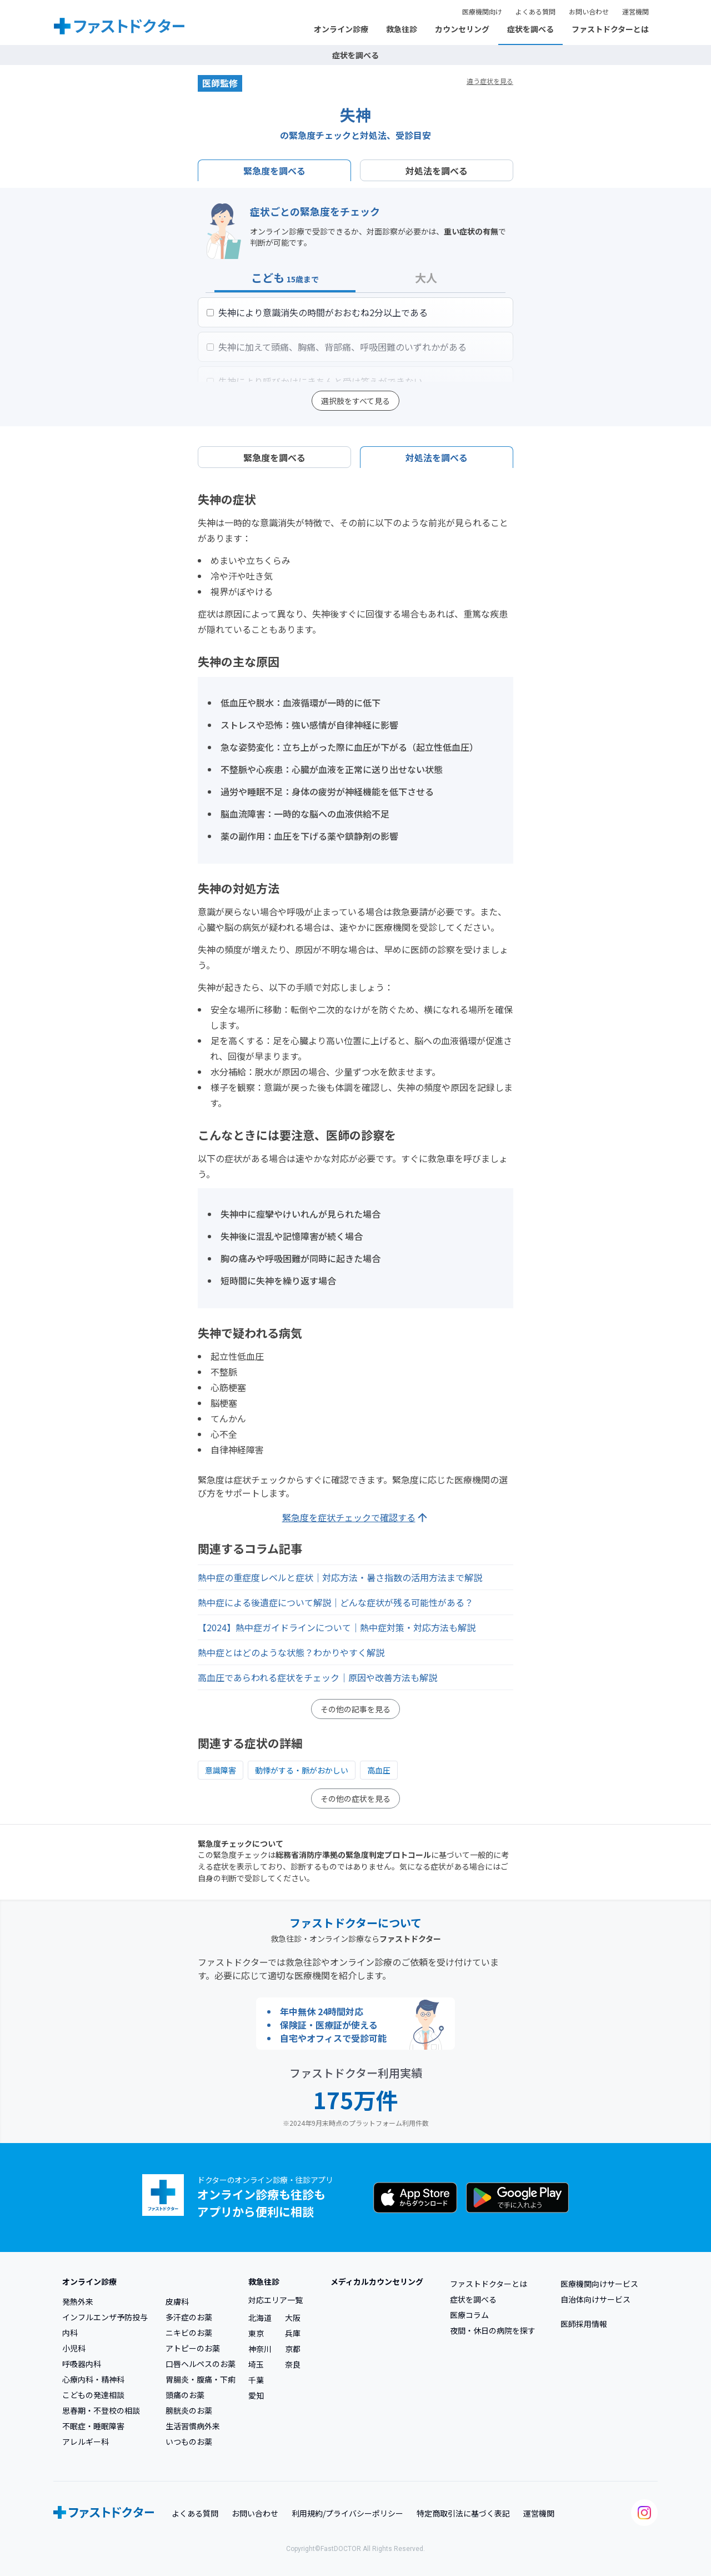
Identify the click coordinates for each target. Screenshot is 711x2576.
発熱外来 (77, 2301)
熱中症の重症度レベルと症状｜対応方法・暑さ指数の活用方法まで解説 (340, 1577)
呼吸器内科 (81, 2363)
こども (285, 278)
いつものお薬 (189, 2441)
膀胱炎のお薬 (189, 2410)
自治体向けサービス (595, 2299)
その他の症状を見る (355, 1798)
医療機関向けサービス (599, 2283)
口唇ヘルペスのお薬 (201, 2363)
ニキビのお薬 (189, 2332)
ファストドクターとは (610, 28)
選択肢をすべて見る (355, 400)
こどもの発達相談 (93, 2394)
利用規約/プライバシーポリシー (347, 2513)
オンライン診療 (341, 28)
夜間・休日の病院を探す (492, 2330)
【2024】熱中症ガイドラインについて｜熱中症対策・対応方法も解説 (336, 1627)
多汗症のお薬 (189, 2317)
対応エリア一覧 (275, 2299)
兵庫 (293, 2333)
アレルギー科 (85, 2441)
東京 (256, 2333)
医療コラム (469, 2314)
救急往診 (401, 28)
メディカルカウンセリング (377, 2281)
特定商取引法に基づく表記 (463, 2513)
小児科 (74, 2348)
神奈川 (260, 2348)
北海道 (260, 2317)
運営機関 (635, 11)
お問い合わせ (589, 11)
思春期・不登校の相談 (101, 2410)
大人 (426, 278)
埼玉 (256, 2364)
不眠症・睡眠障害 (93, 2425)
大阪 (293, 2317)
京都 (293, 2348)
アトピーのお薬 (193, 2348)
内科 (70, 2332)
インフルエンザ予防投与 (105, 2317)
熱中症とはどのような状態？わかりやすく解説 (291, 1652)
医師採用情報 (583, 2323)
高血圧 (378, 1770)
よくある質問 (535, 11)
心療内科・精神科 (93, 2379)
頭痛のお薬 (185, 2394)
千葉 (256, 2379)
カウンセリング (462, 28)
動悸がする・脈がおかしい (301, 1770)
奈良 (293, 2364)
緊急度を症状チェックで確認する (355, 1517)
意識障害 (220, 1770)
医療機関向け (482, 11)
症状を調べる (530, 28)
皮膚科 (177, 2301)
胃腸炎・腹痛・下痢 (201, 2379)
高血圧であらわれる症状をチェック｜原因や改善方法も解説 (317, 1677)
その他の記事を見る (355, 1709)
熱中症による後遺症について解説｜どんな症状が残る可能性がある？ (335, 1602)
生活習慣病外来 (193, 2425)
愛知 (256, 2395)
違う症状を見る (490, 81)
